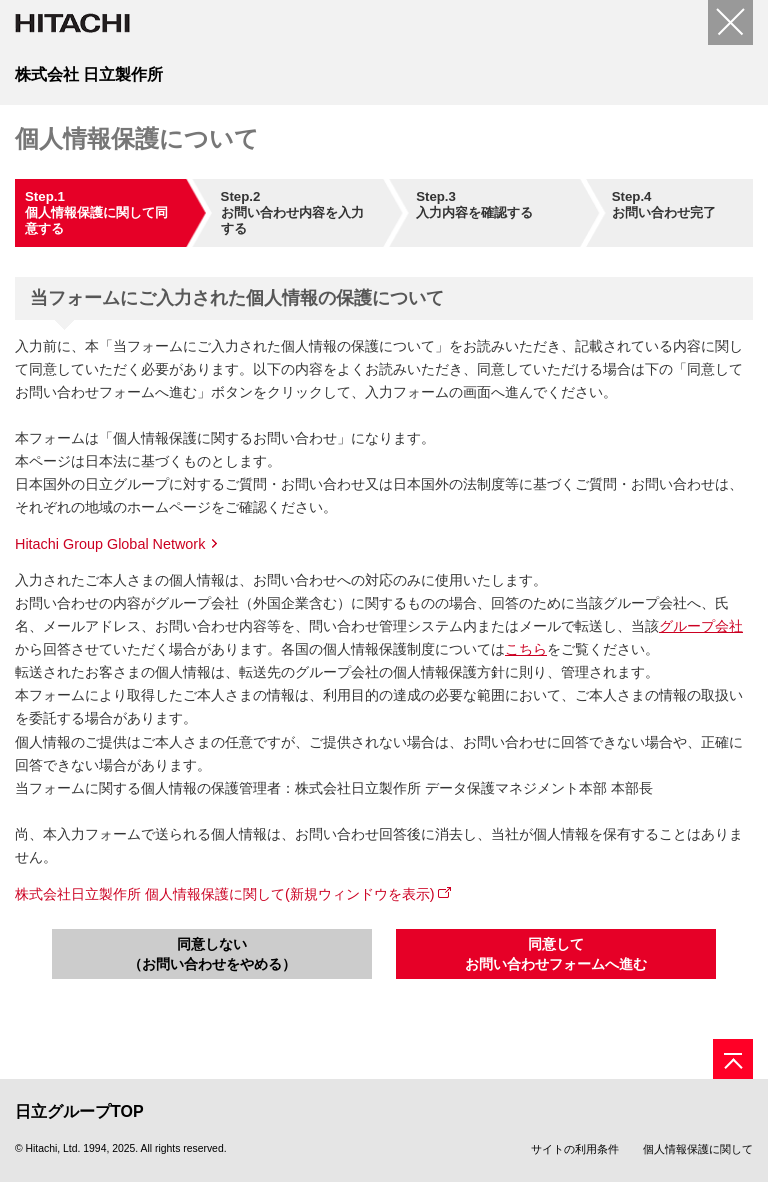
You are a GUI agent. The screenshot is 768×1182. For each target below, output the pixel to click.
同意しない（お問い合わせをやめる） (212, 954)
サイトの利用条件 (575, 1149)
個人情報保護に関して (698, 1149)
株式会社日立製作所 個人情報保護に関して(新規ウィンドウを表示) (225, 894)
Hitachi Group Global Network (110, 544)
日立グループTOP (79, 1111)
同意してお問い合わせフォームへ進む (556, 954)
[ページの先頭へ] (733, 1059)
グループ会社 (701, 626)
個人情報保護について (137, 138)
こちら (526, 649)
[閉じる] (730, 22)
